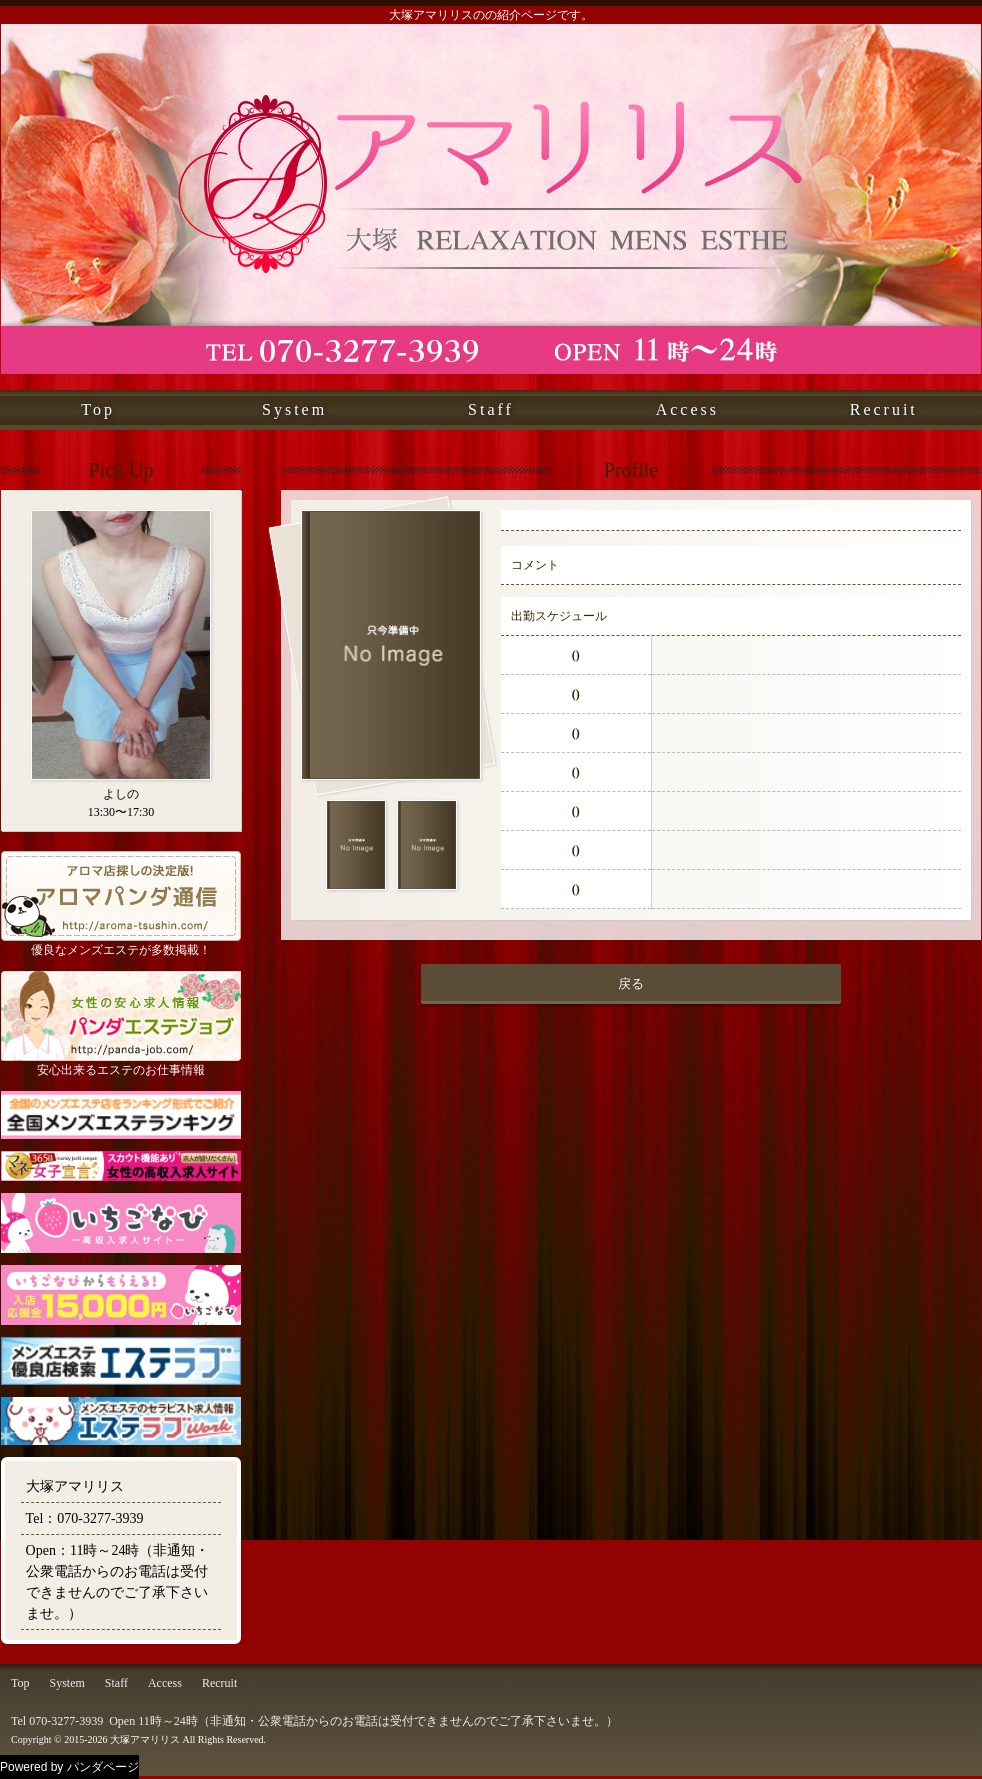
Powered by (69, 1767)
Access (687, 409)
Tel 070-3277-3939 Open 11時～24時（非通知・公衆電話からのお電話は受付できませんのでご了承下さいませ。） (314, 1721)
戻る (631, 983)
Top (98, 409)
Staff (491, 409)
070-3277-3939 (100, 1518)
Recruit (884, 409)
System (294, 409)
